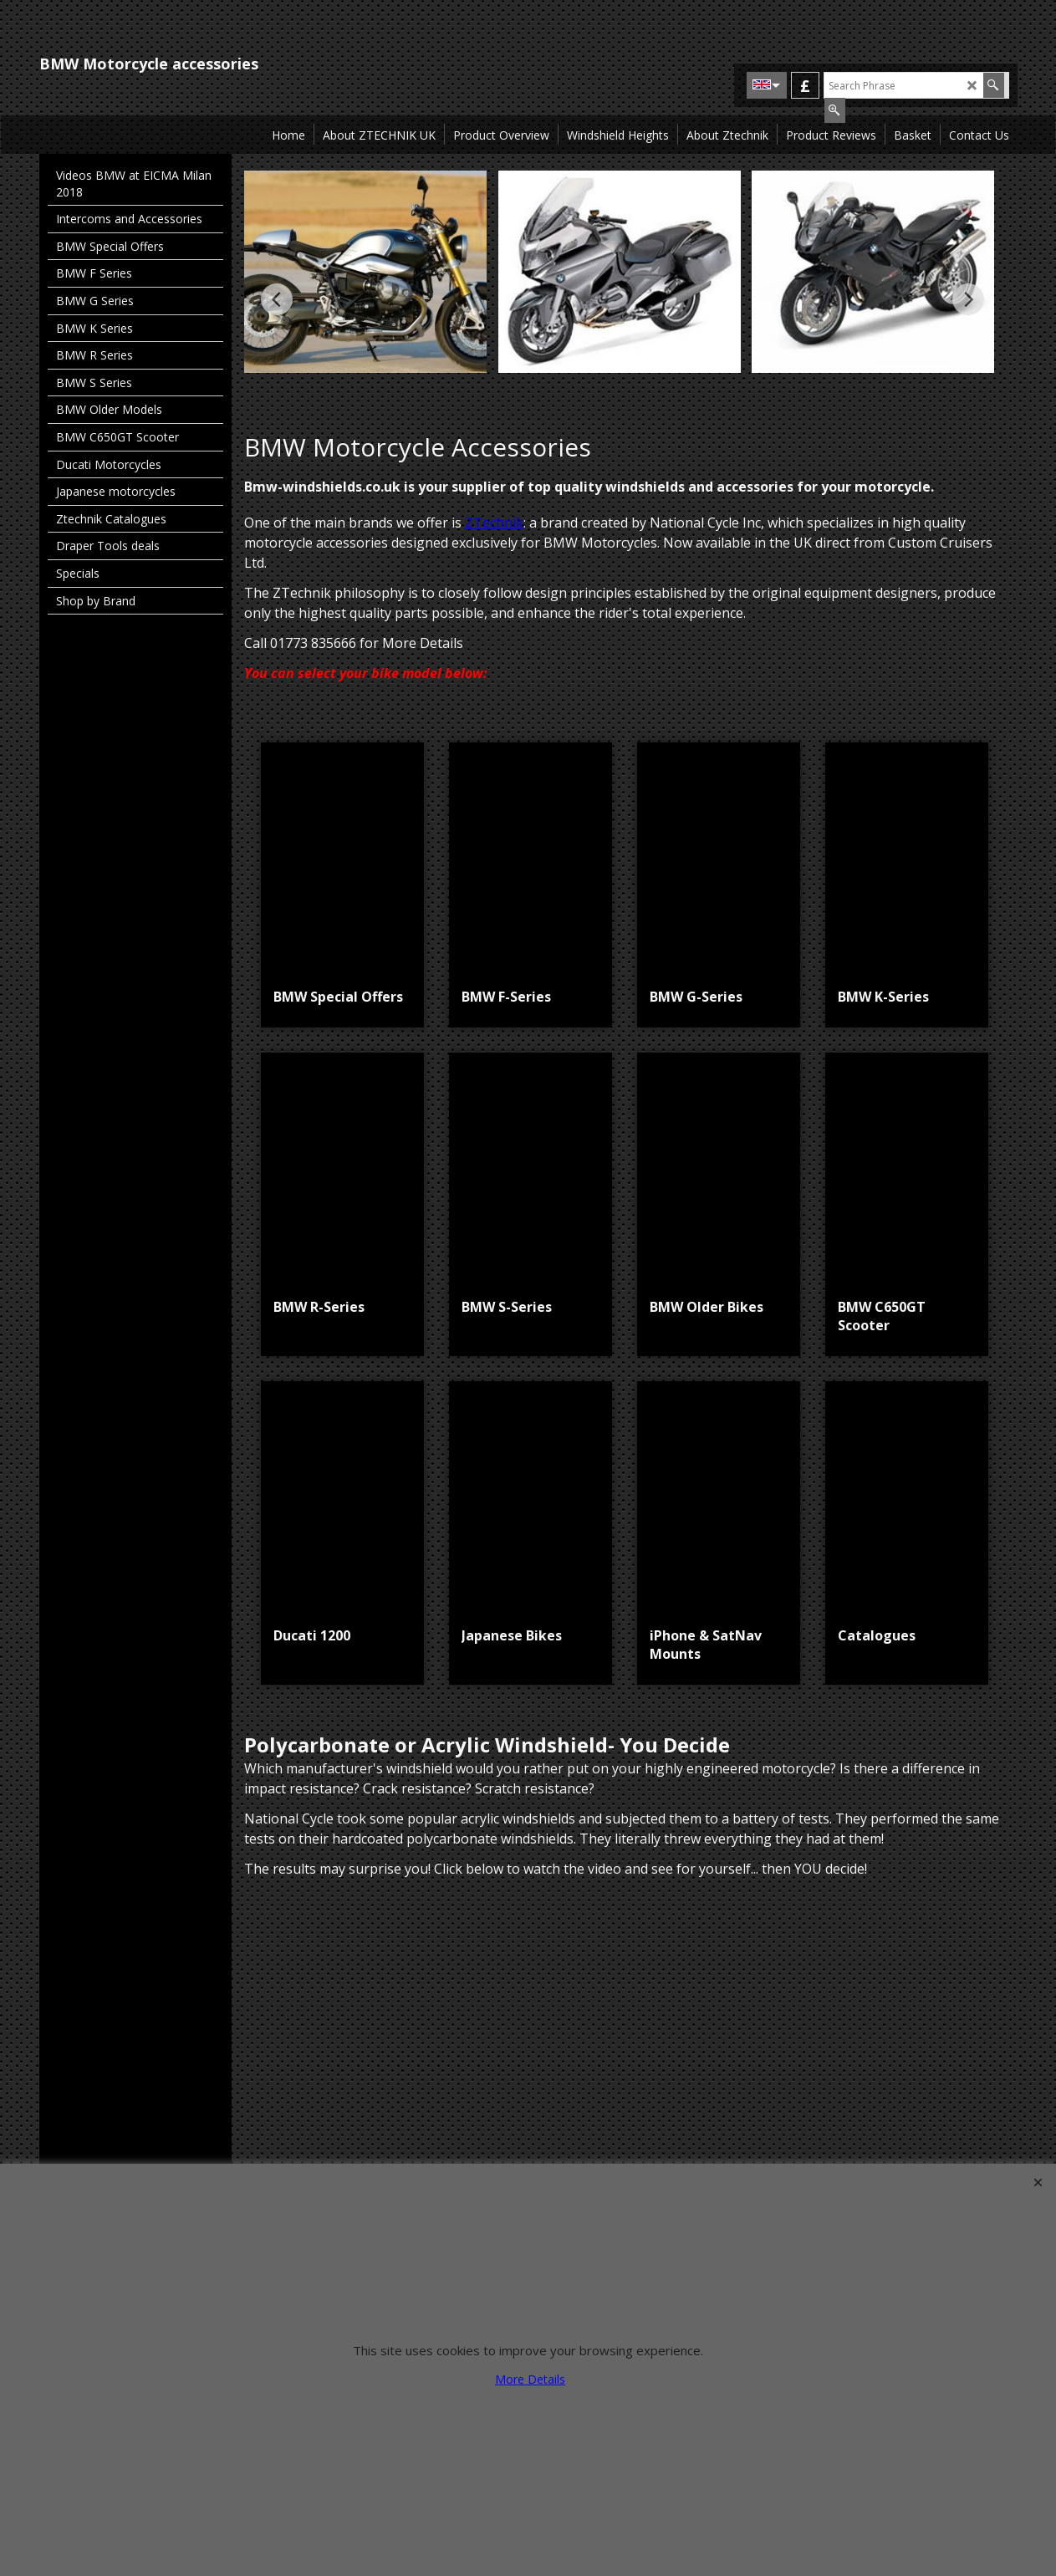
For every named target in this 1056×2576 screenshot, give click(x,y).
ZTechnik (494, 522)
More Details (530, 2379)
